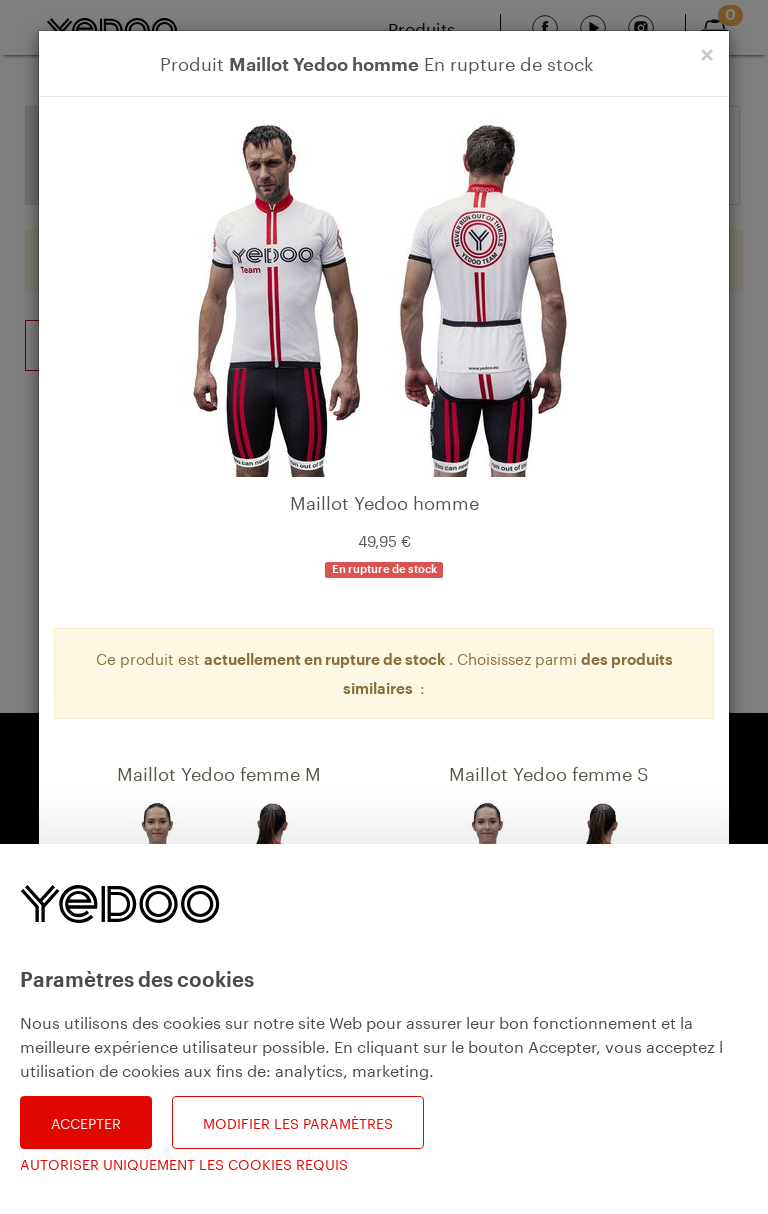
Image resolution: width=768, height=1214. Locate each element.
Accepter (86, 1122)
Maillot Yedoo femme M (219, 771)
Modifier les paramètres (298, 1122)
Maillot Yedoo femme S (549, 771)
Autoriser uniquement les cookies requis (184, 1163)
